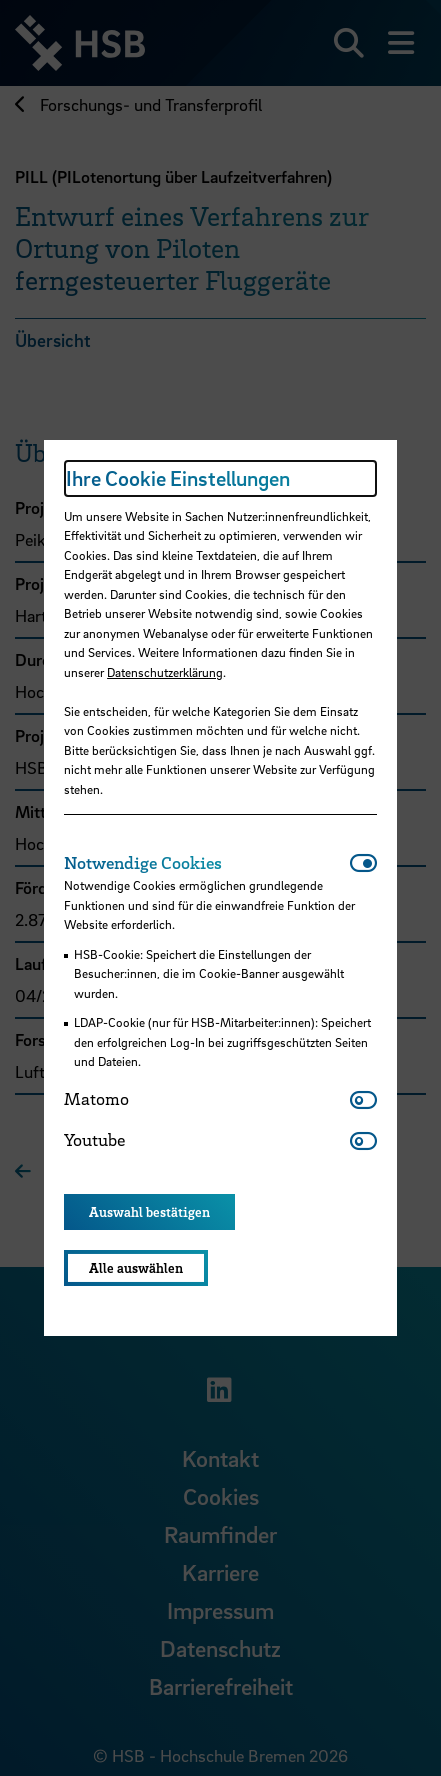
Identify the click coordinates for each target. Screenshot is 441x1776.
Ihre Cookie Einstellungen (178, 478)
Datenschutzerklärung (165, 672)
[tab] (207, 863)
